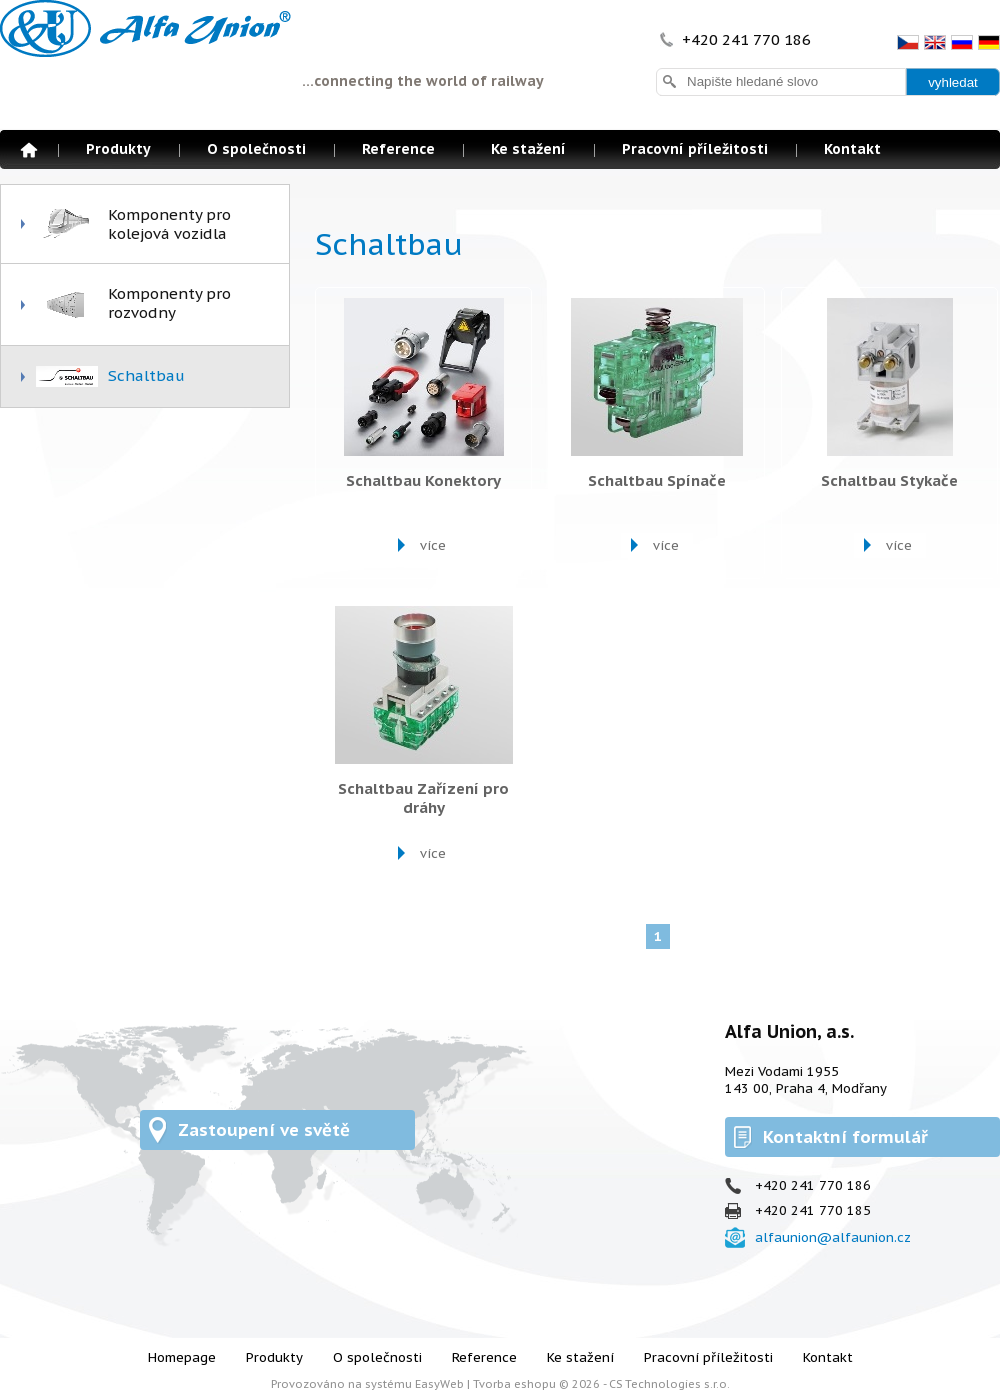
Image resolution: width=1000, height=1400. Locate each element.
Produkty (118, 149)
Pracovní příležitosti (695, 149)
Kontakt (852, 149)
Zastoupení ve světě (264, 1130)
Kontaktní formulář (845, 1137)
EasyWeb (439, 1384)
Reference (398, 149)
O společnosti (256, 149)
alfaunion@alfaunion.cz (833, 1237)
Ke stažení (528, 149)
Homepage (29, 150)
